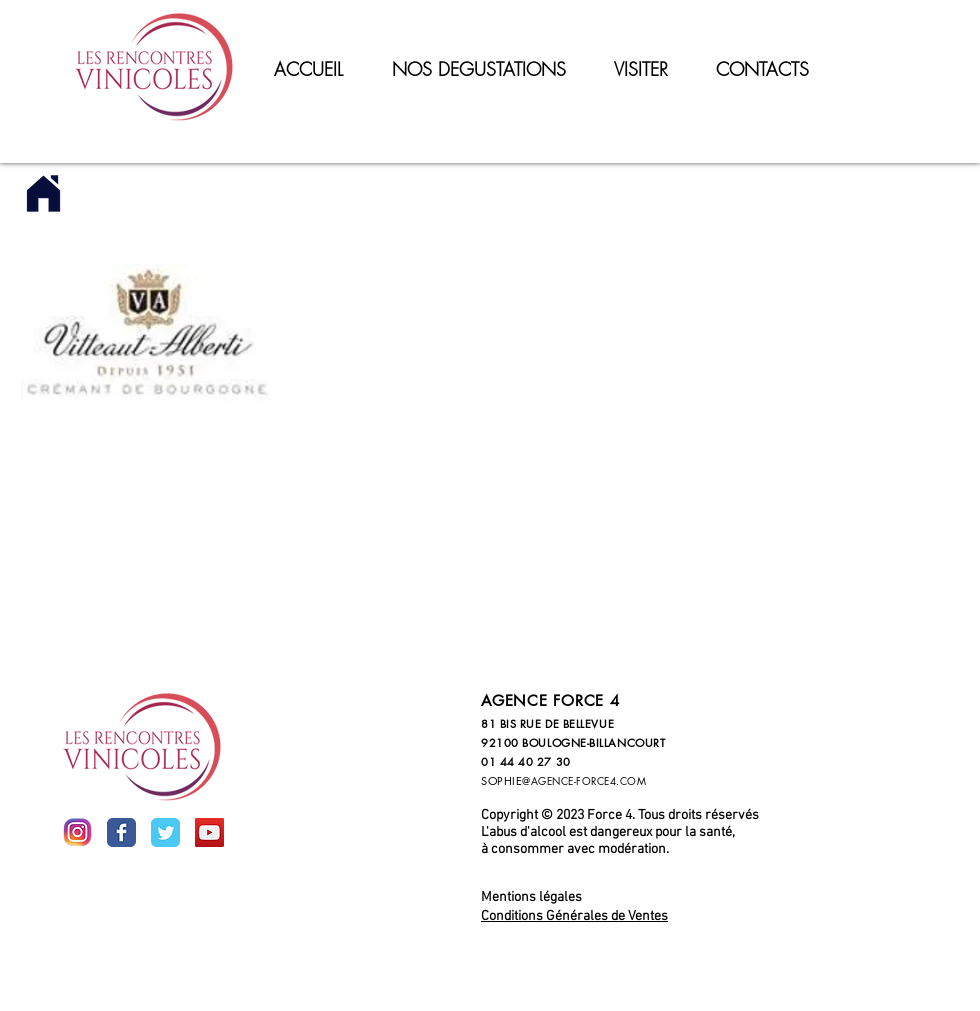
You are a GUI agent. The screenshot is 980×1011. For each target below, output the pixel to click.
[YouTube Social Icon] (209, 832)
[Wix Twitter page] (165, 832)
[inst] (77, 832)
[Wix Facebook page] (121, 832)
